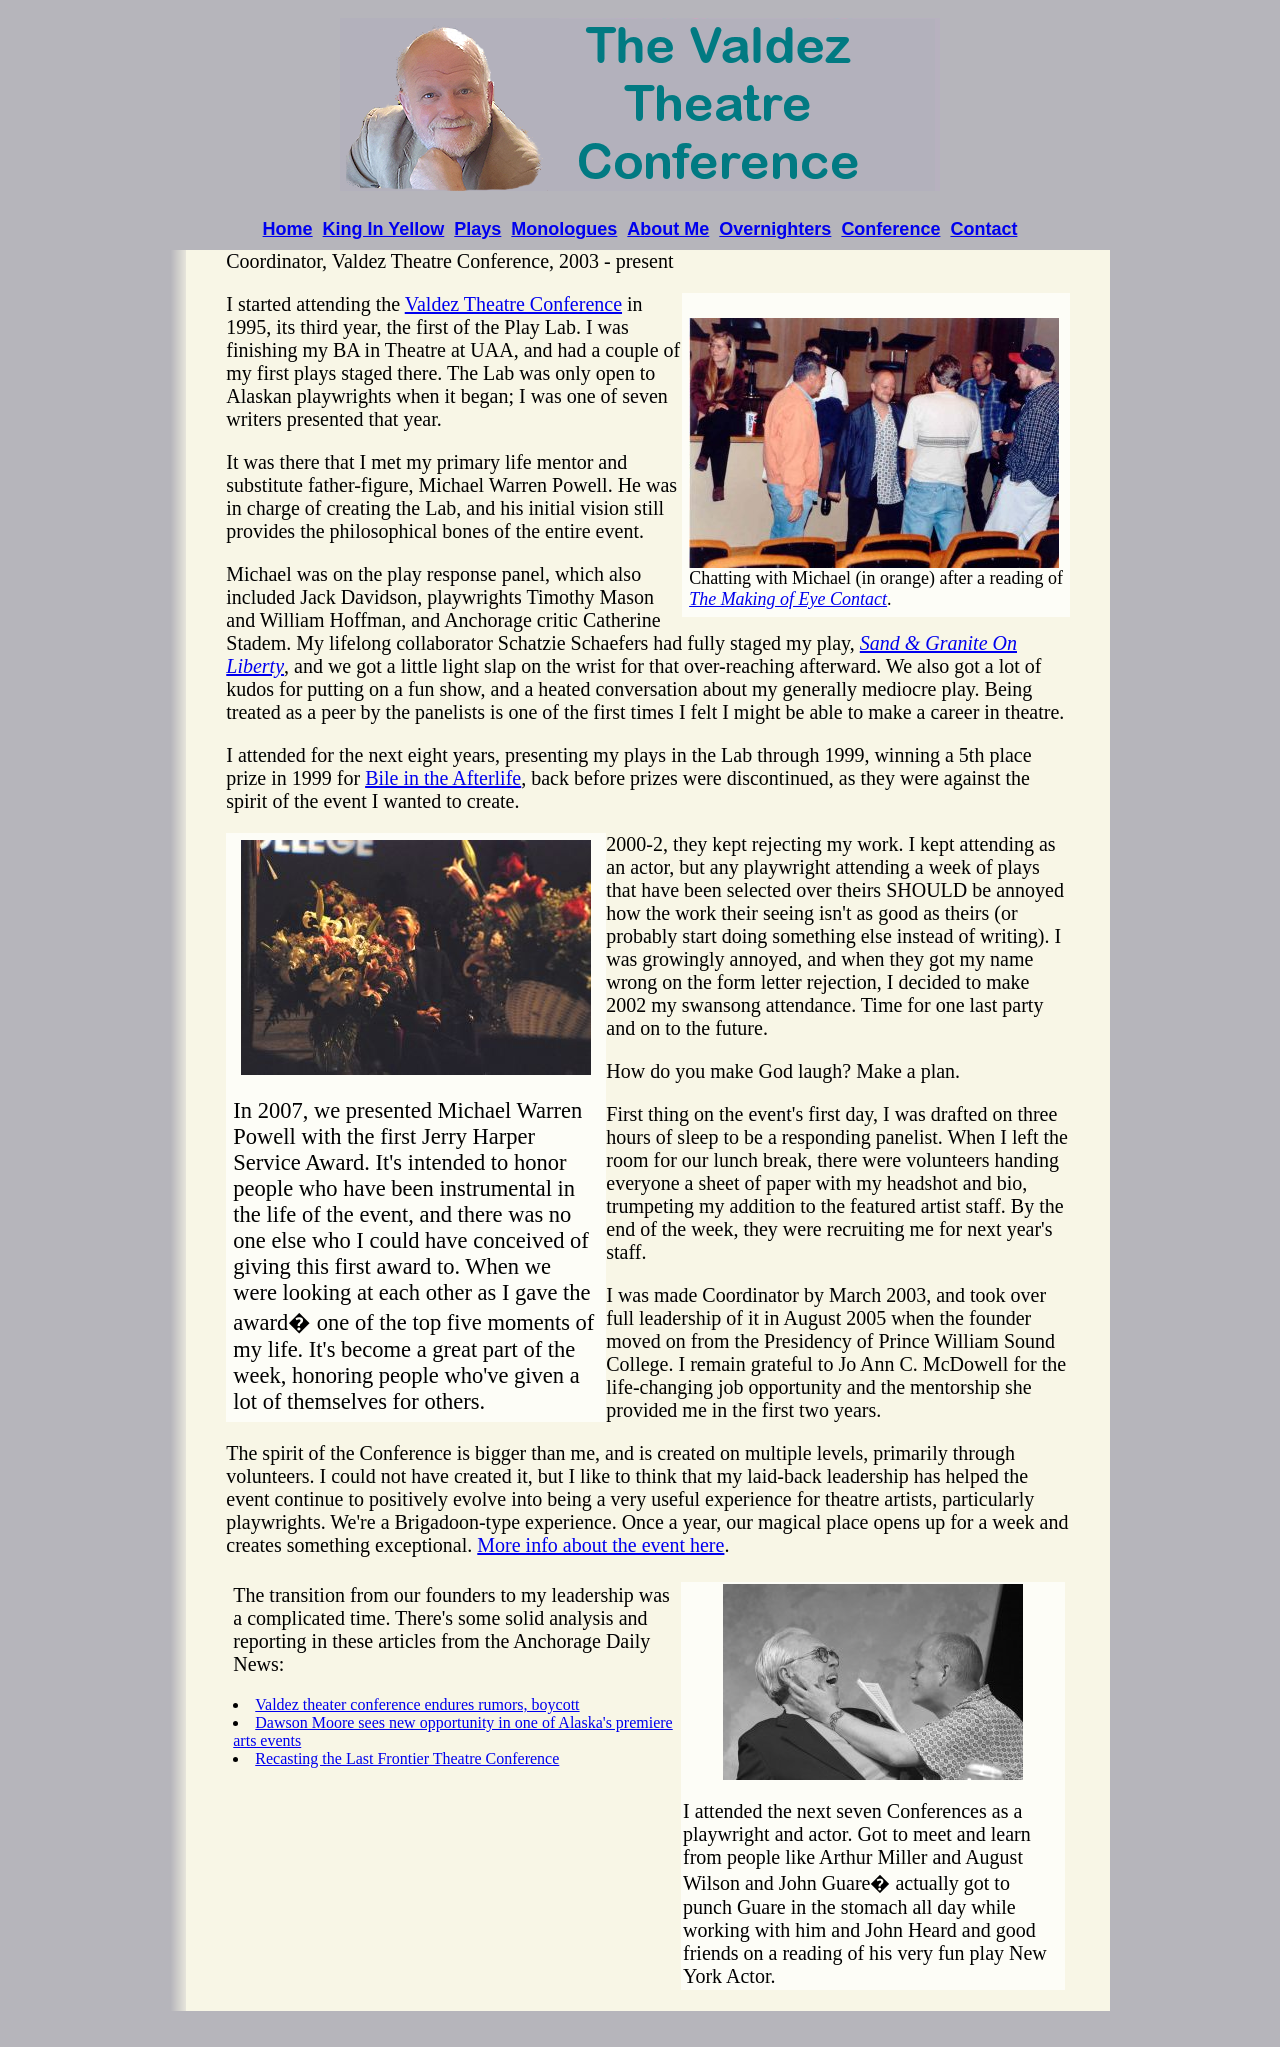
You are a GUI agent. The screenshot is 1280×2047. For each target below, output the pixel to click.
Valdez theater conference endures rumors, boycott (417, 1704)
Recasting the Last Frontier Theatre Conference (407, 1758)
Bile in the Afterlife (443, 778)
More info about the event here (600, 1545)
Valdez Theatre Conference (513, 304)
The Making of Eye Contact (788, 599)
